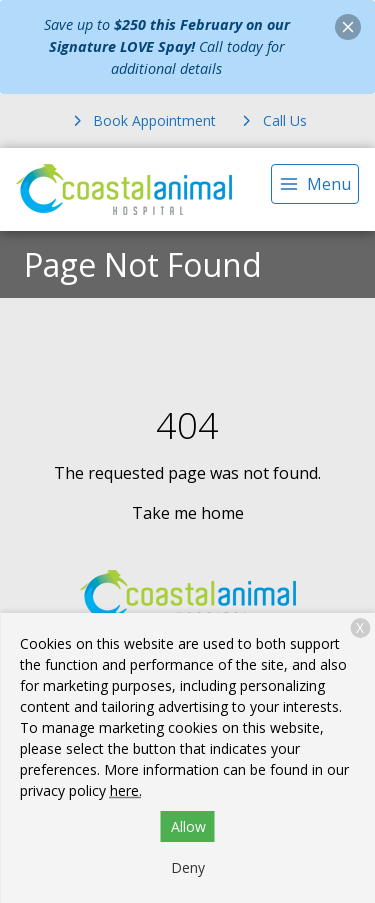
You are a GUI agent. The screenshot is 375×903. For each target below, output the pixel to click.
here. (126, 790)
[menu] (315, 184)
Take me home (188, 513)
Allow (188, 826)
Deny (188, 867)
